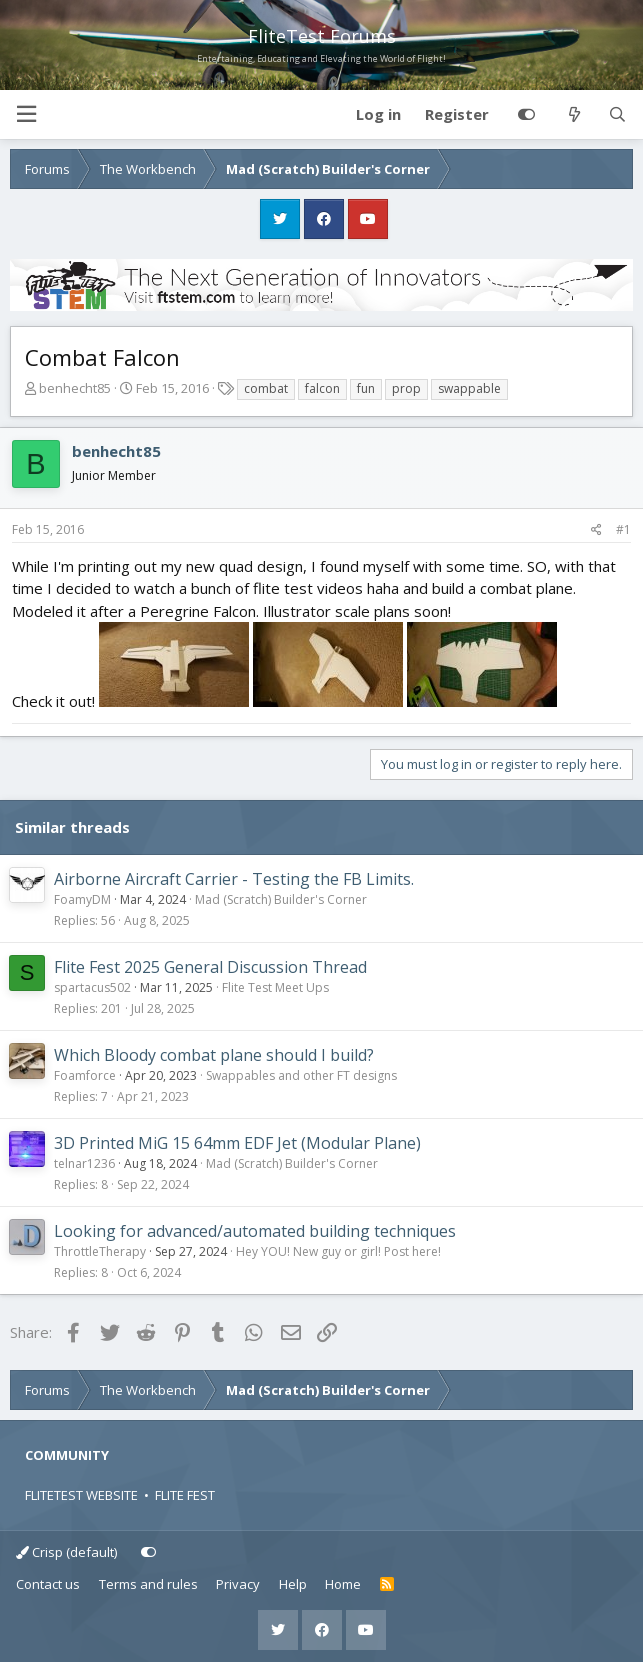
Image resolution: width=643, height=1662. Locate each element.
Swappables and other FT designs (301, 1075)
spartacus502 (92, 987)
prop (406, 388)
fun (366, 388)
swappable (469, 388)
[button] (26, 114)
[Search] (617, 115)
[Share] (596, 530)
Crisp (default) (66, 1552)
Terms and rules (148, 1584)
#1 (623, 529)
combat (266, 388)
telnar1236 (84, 1163)
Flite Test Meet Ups (275, 987)
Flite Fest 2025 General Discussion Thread (210, 967)
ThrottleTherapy (100, 1251)
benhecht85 (75, 388)
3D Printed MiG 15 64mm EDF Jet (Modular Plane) (237, 1143)
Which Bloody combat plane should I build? (214, 1055)
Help (293, 1584)
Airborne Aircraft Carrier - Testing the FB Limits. (234, 879)
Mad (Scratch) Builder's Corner (281, 899)
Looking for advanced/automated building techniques (255, 1231)
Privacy (238, 1584)
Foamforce (85, 1075)
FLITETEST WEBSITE (81, 1495)
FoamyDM (82, 899)
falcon (322, 388)
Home (343, 1584)
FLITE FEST (185, 1495)
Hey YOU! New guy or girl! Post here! (338, 1251)
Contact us (48, 1584)
